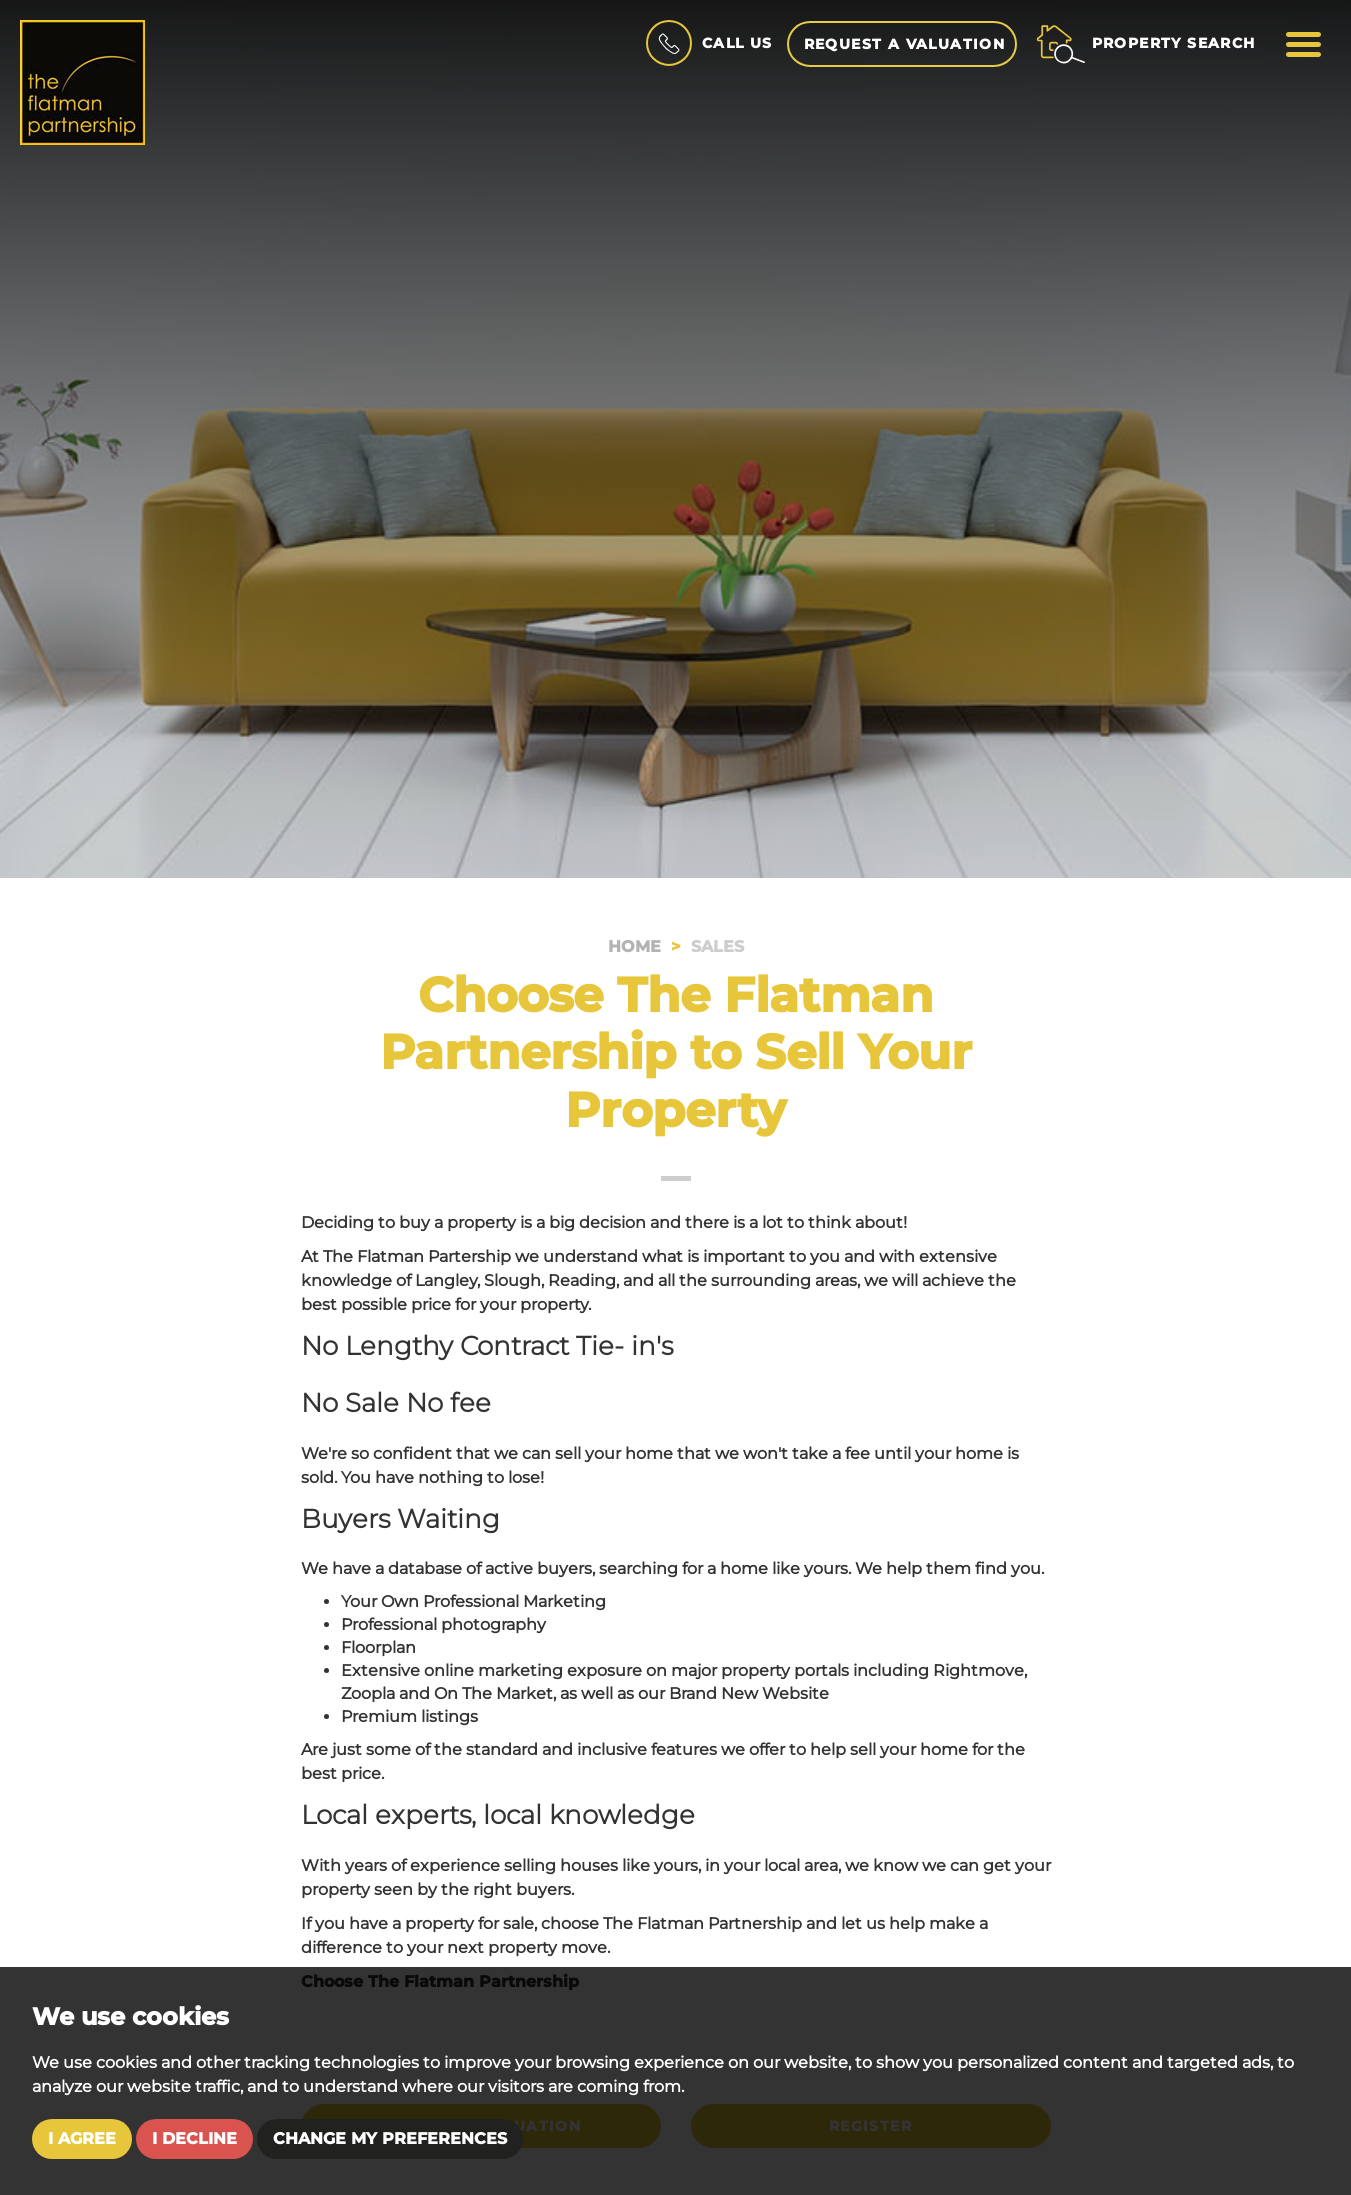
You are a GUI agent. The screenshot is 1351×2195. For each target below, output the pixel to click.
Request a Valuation (905, 44)
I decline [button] (194, 2138)
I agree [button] (82, 2138)
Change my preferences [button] (390, 2138)
